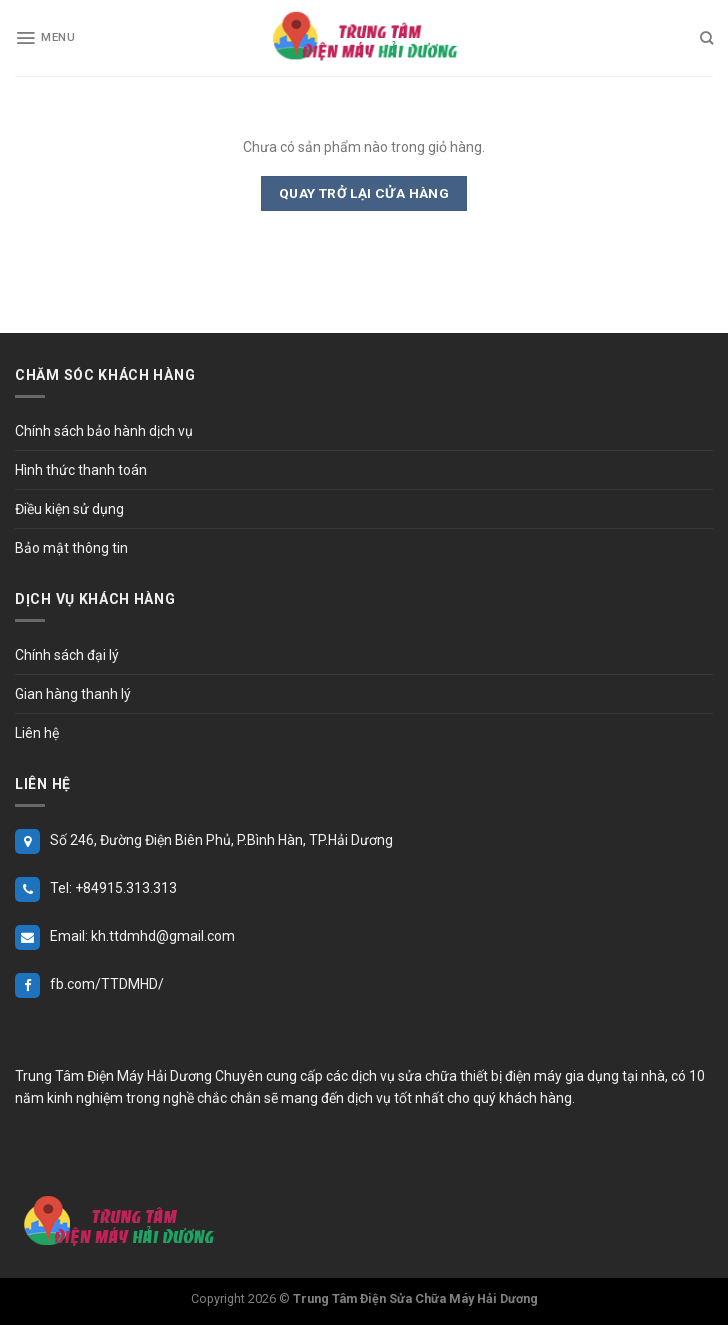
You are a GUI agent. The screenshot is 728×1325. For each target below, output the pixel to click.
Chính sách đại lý (67, 655)
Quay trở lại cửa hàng (364, 193)
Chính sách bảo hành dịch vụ (104, 431)
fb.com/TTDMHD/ (107, 984)
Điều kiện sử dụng (69, 509)
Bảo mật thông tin (71, 548)
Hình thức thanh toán (81, 470)
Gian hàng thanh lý (73, 694)
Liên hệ (37, 733)
